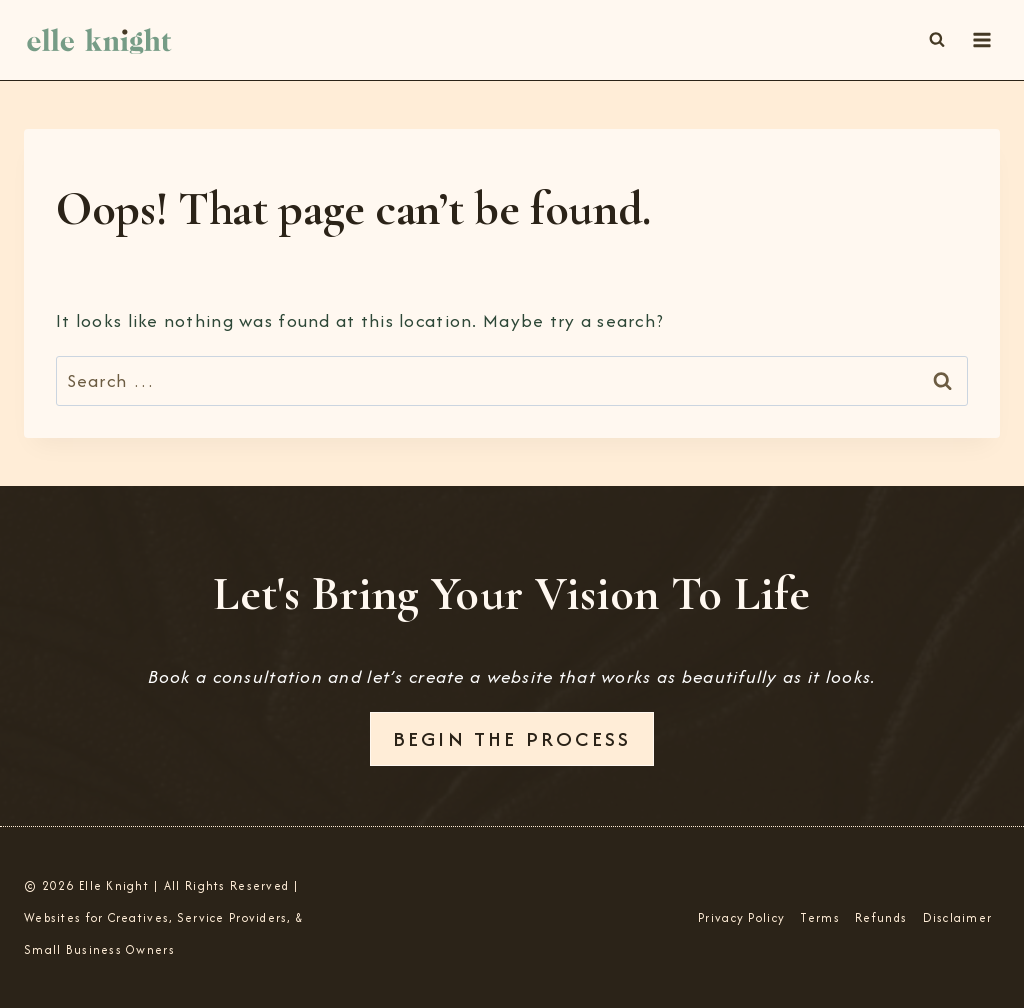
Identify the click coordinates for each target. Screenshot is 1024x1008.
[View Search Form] (937, 40)
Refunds (881, 917)
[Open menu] (981, 39)
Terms (819, 917)
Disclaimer (958, 917)
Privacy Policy (741, 917)
